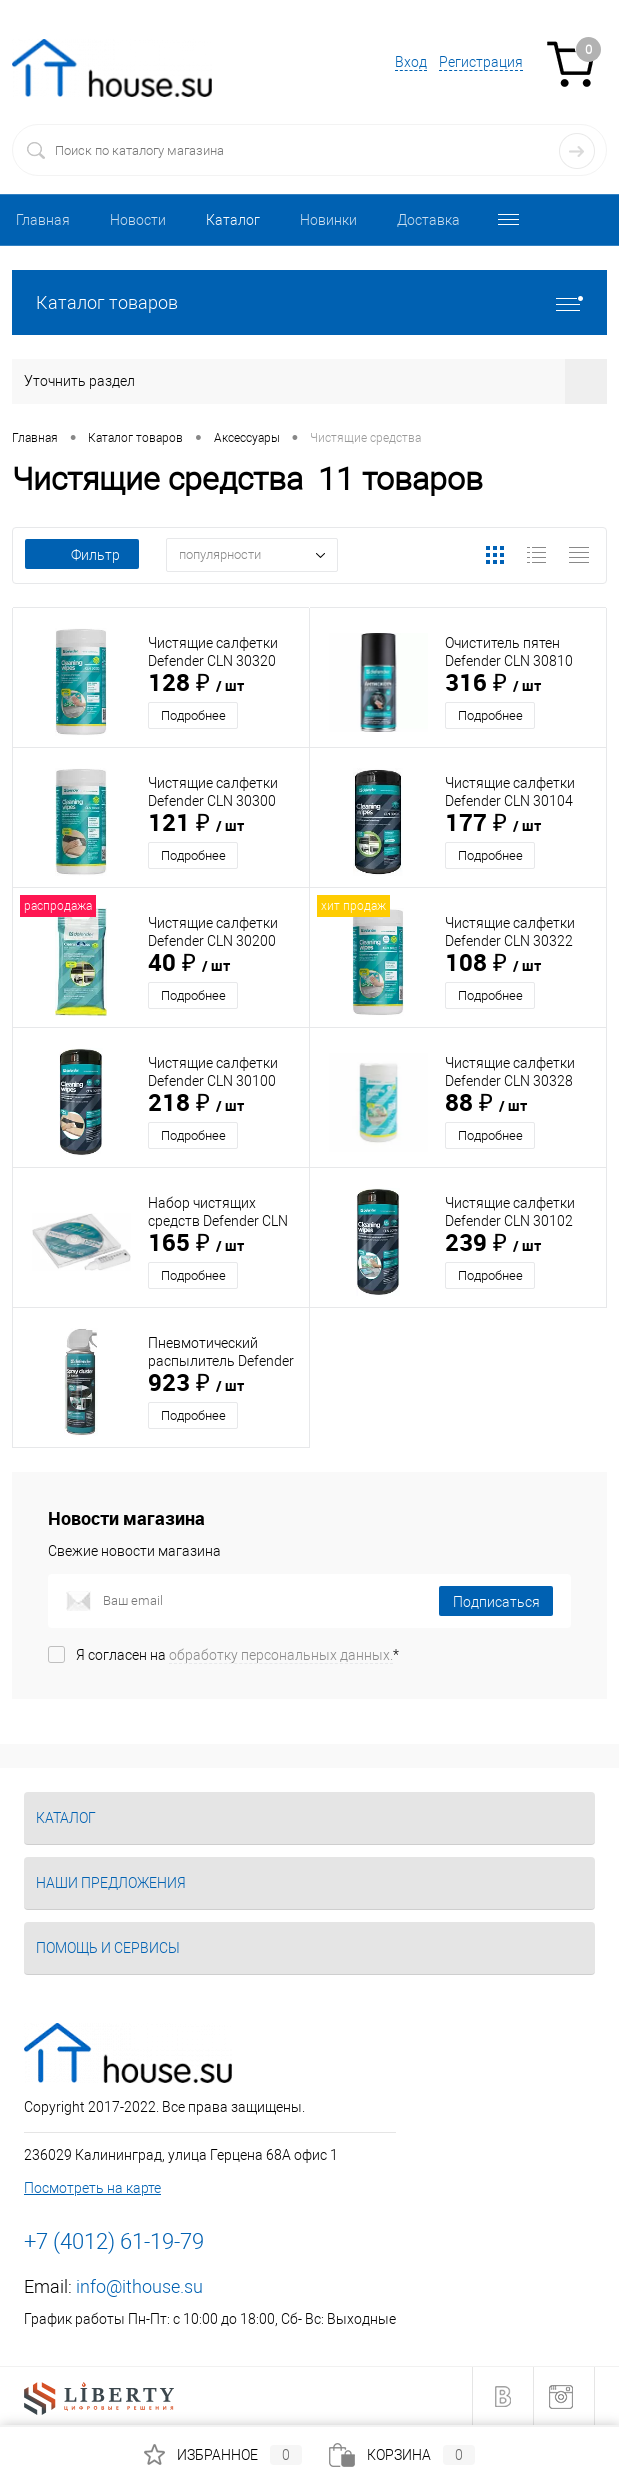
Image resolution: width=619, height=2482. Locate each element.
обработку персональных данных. (281, 1655)
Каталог (233, 220)
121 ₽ (196, 824)
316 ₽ (493, 684)
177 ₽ (493, 824)
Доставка (428, 220)
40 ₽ (189, 964)
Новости (138, 220)
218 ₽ (196, 1104)
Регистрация (481, 62)
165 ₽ (196, 1244)
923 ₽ (196, 1384)
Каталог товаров (309, 302)
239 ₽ (493, 1244)
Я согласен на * (237, 1655)
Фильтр (82, 555)
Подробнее (193, 715)
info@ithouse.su (139, 2286)
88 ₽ (486, 1104)
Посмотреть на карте (92, 2188)
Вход (411, 62)
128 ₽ (196, 684)
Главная (43, 220)
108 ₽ (493, 964)
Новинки (328, 220)
